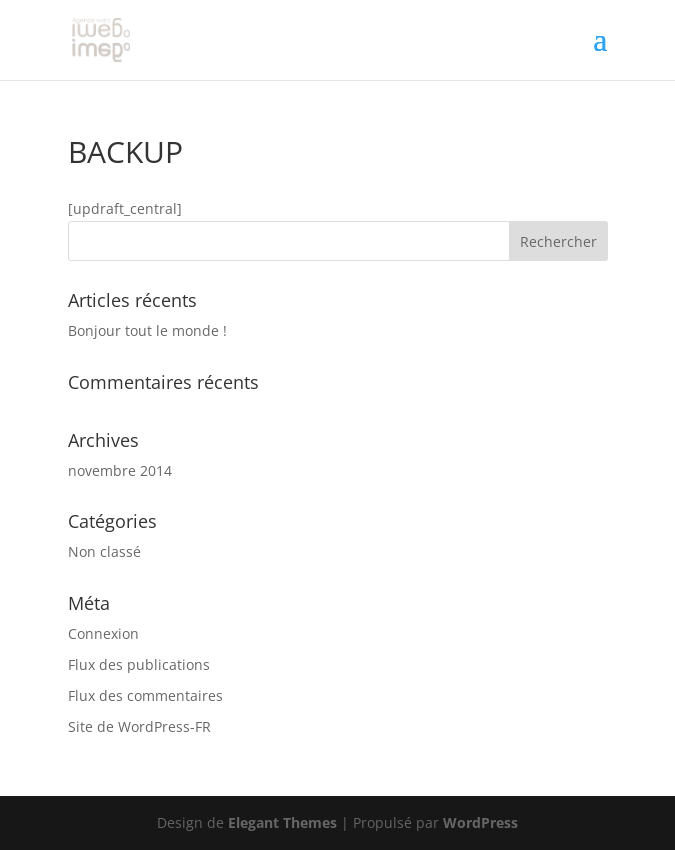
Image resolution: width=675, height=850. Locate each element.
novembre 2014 (120, 470)
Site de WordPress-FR (139, 726)
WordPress (480, 822)
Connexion (103, 633)
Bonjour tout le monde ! (147, 330)
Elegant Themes (282, 822)
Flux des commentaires (145, 695)
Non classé (104, 551)
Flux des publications (139, 664)
